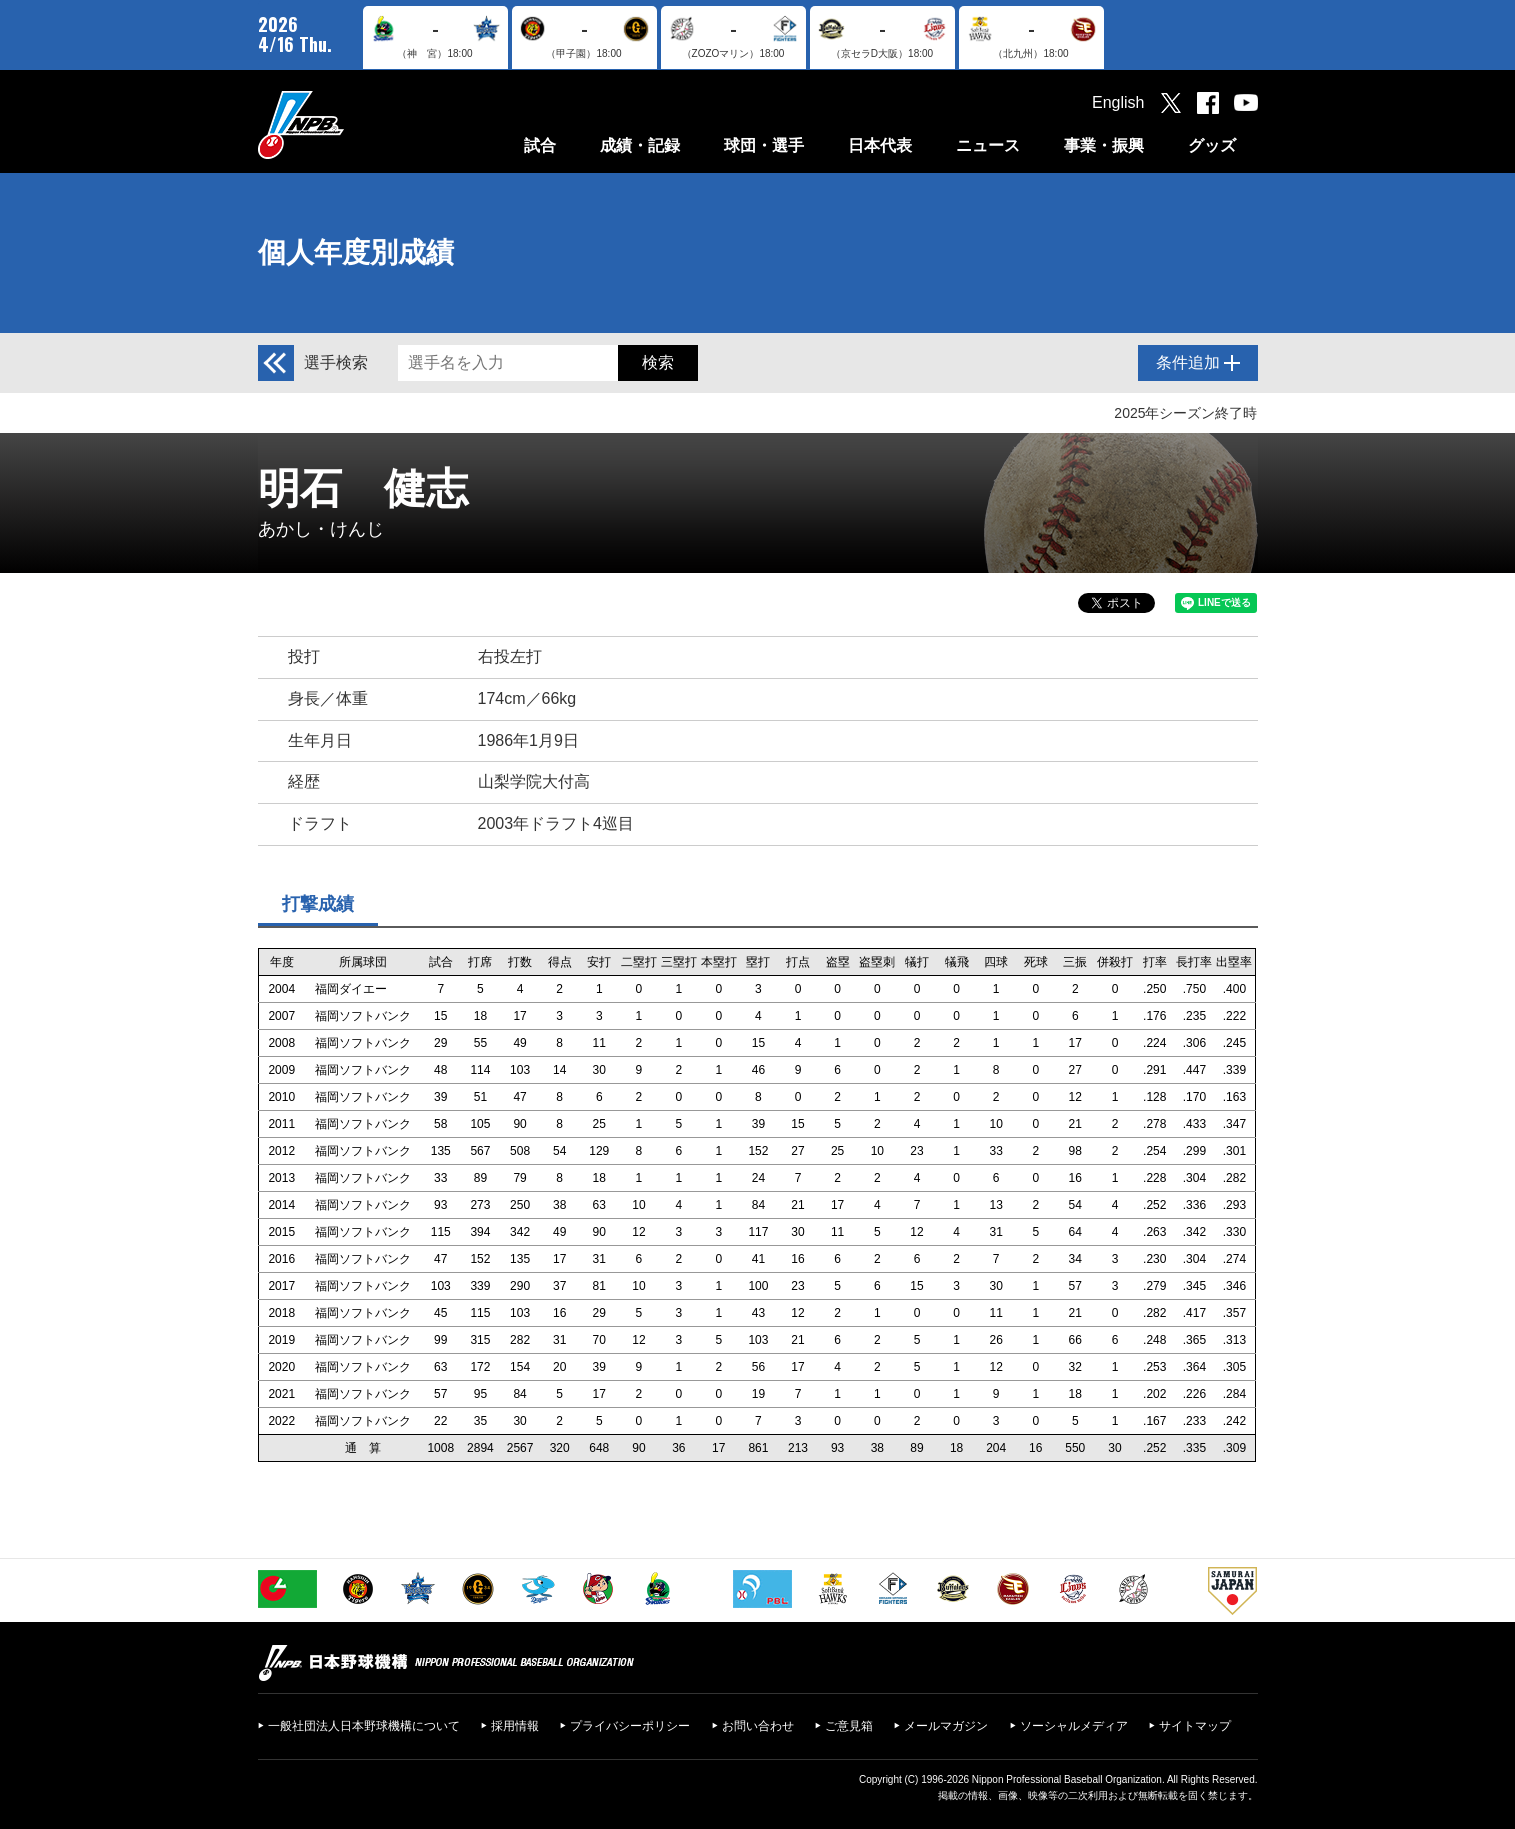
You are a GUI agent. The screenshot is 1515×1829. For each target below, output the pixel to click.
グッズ (1212, 145)
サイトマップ (1195, 1726)
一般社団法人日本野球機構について (364, 1726)
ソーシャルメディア (1074, 1726)
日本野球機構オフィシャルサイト (351, 124)
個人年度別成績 (356, 252)
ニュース (988, 145)
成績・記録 (640, 145)
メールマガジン (946, 1726)
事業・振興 (1104, 145)
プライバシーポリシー (630, 1726)
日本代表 (880, 145)
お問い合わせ (758, 1726)
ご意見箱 (849, 1726)
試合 (540, 145)
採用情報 (515, 1726)
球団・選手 (764, 145)
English (1118, 102)
